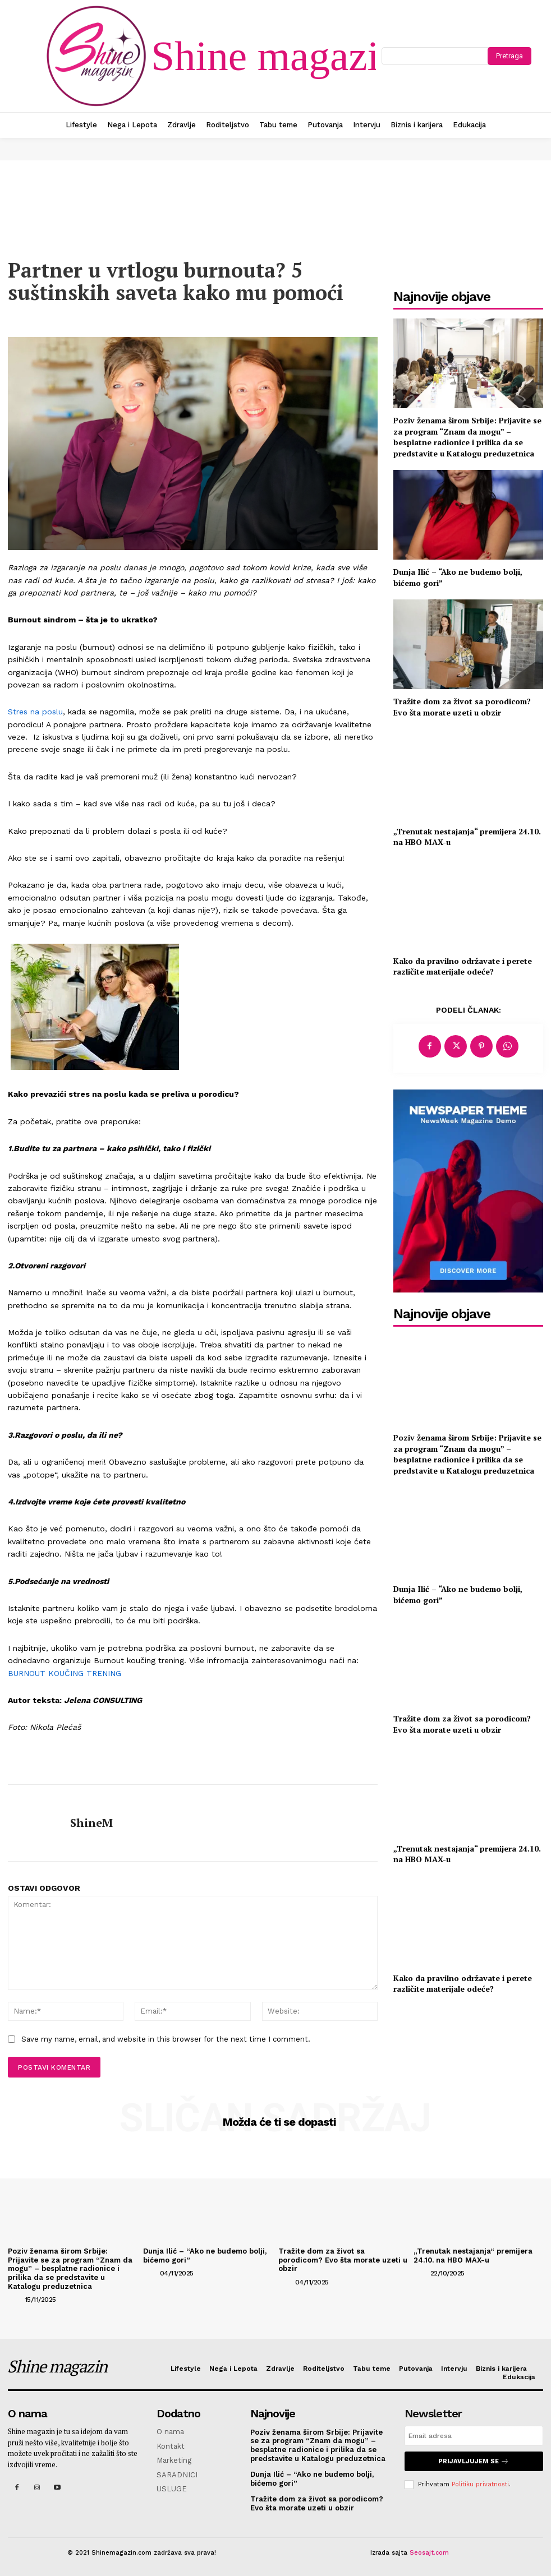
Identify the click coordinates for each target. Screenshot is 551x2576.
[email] (474, 2436)
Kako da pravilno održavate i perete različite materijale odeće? (462, 966)
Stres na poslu (35, 711)
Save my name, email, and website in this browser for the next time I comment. (165, 2039)
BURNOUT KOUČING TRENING (64, 1673)
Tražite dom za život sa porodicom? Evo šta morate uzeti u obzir (462, 707)
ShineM (91, 1823)
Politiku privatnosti (480, 2484)
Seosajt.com (429, 2552)
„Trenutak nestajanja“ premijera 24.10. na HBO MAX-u (467, 837)
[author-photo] (15, 2299)
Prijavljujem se (474, 2461)
